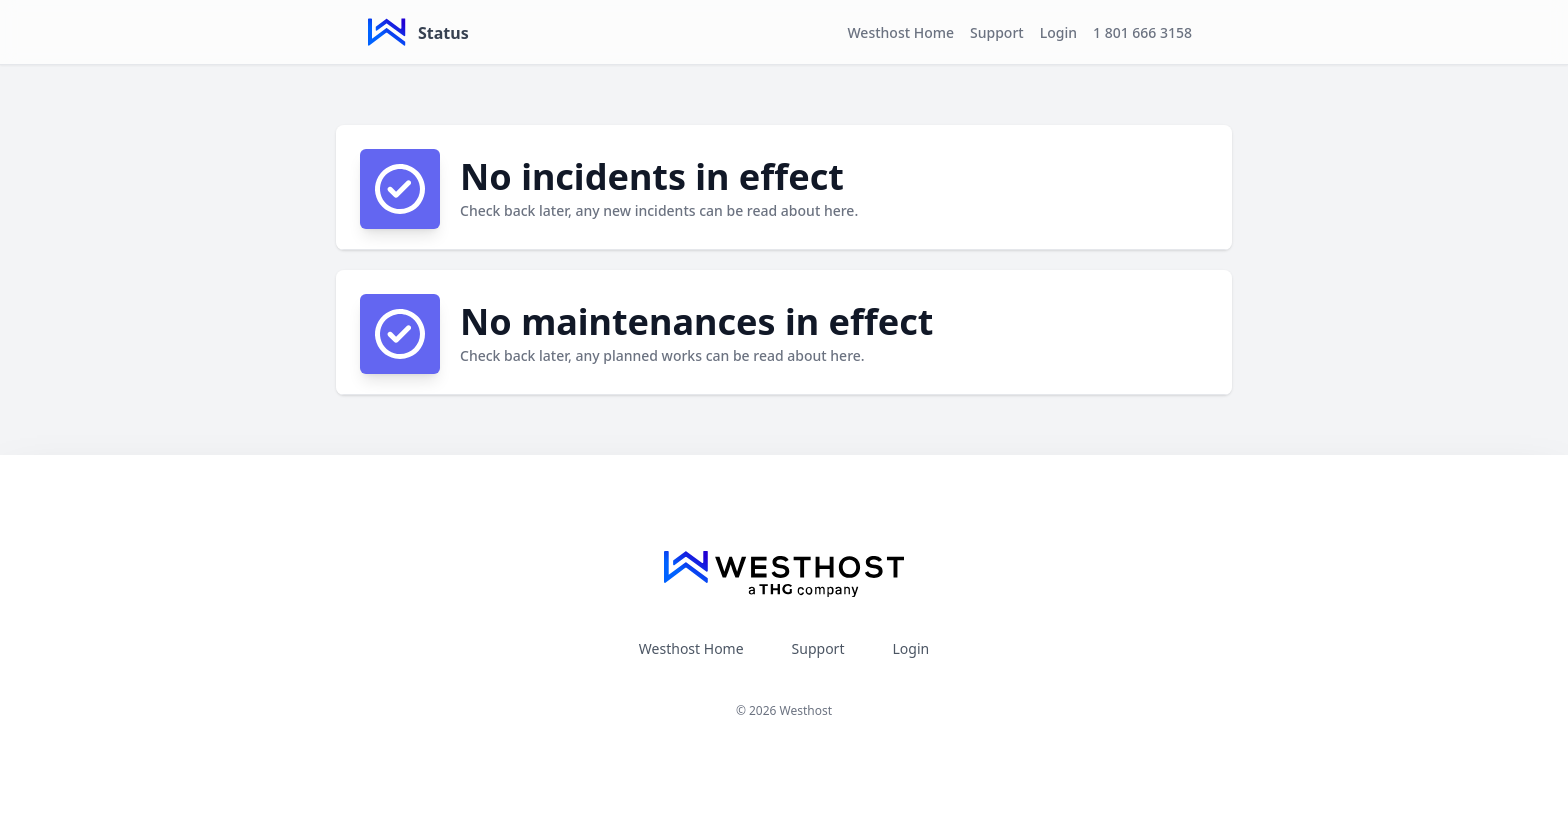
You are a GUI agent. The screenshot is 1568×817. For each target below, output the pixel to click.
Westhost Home (900, 32)
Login (1058, 32)
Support (997, 32)
